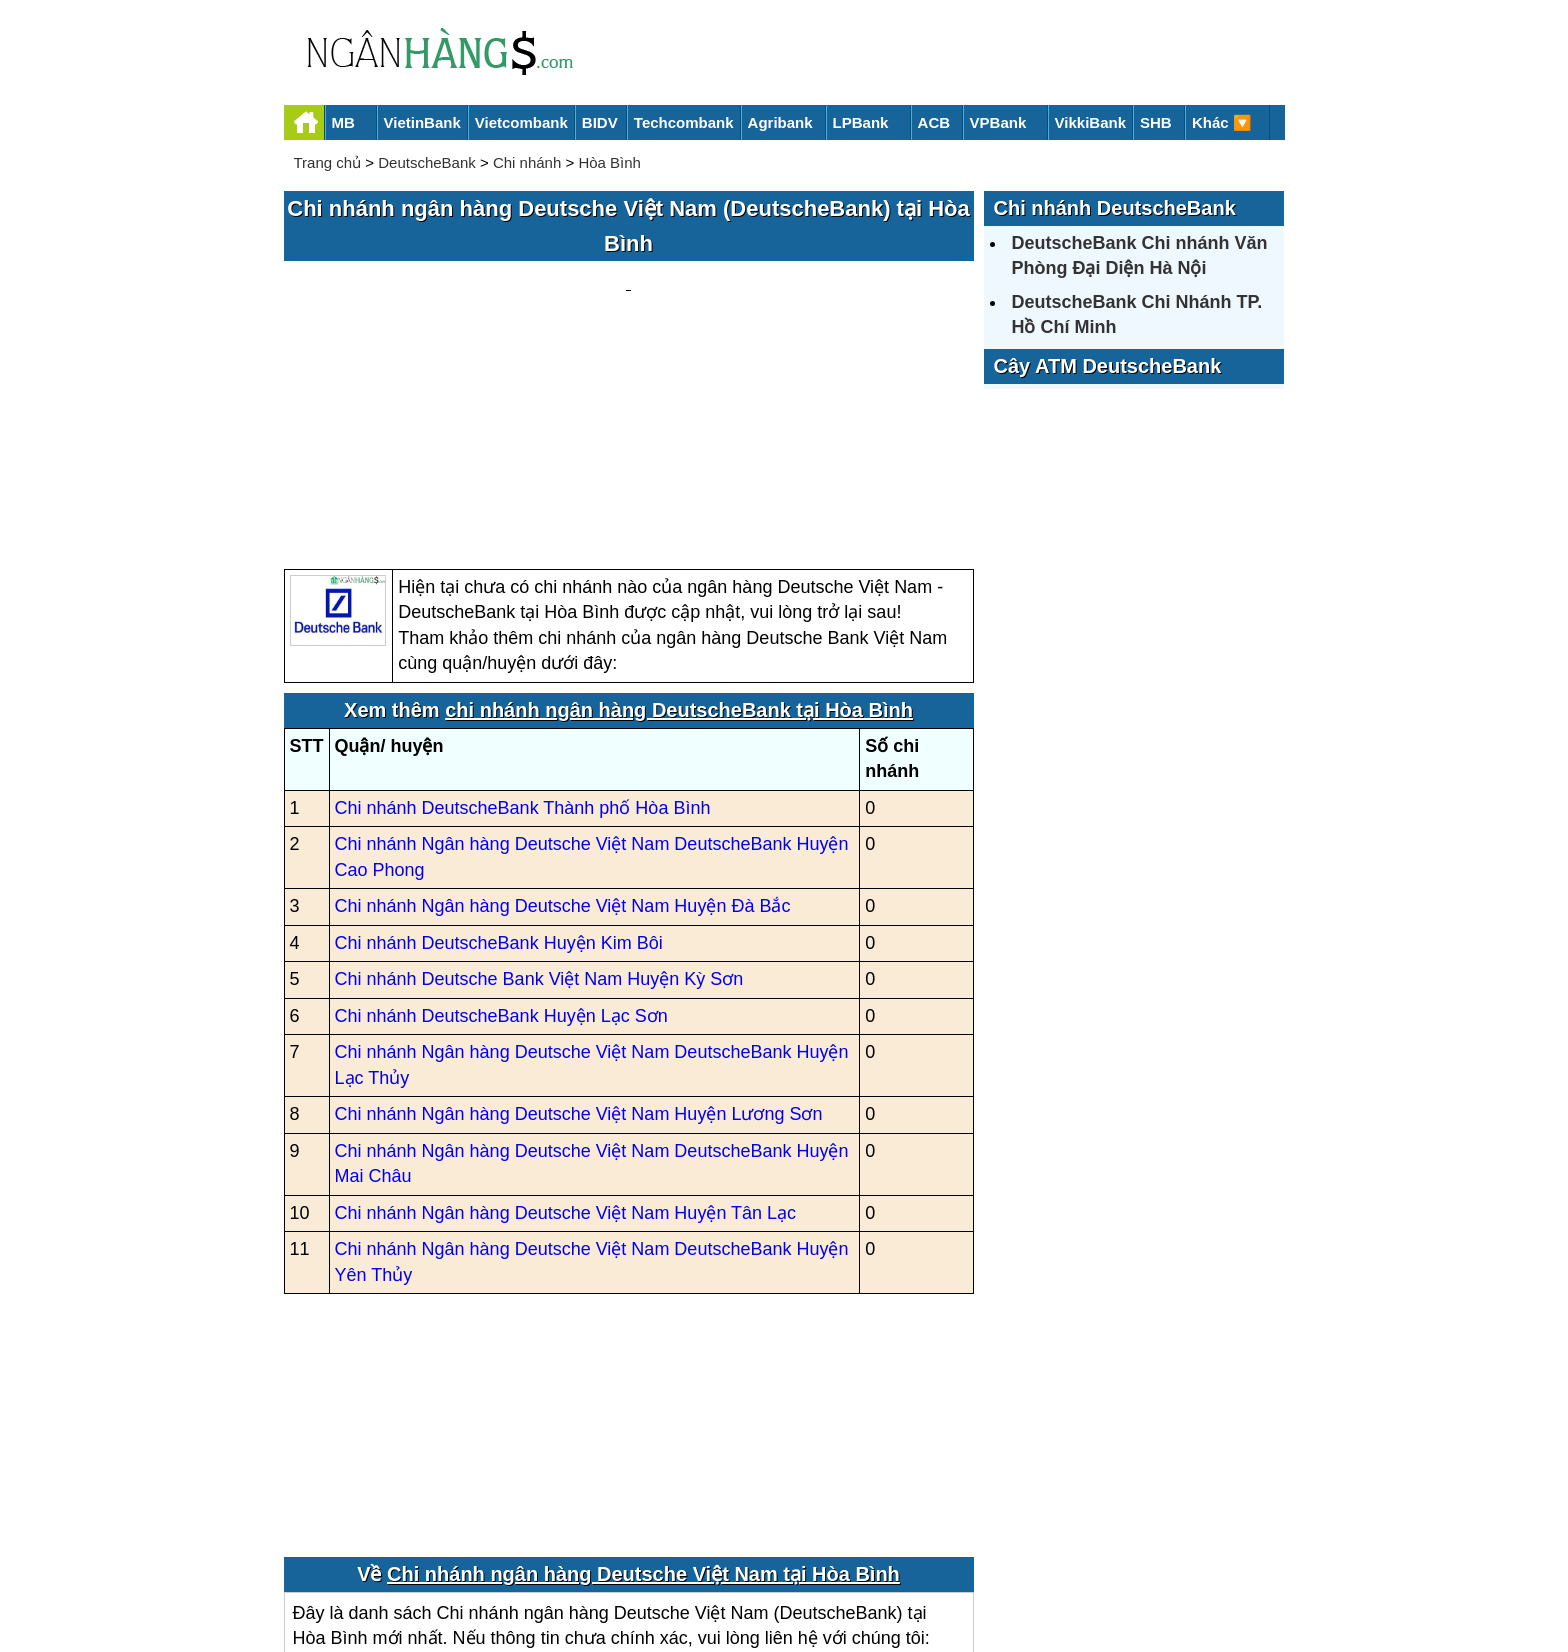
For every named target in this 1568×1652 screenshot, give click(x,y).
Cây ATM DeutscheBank (1108, 366)
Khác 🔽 (1222, 122)
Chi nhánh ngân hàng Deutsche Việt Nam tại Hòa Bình (643, 1383)
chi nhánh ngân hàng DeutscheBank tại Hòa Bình (679, 519)
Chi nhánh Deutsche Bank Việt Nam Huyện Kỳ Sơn (539, 789)
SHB (1156, 122)
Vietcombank (521, 122)
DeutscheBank (427, 162)
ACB (934, 122)
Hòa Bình (609, 162)
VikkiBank (1090, 122)
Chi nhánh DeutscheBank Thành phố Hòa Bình (523, 617)
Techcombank (684, 122)
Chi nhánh (527, 162)
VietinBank (422, 122)
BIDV (600, 122)
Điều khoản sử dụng (932, 1568)
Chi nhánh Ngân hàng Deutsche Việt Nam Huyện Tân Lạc (566, 1022)
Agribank (780, 122)
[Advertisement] (629, 321)
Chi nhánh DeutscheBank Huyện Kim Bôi (499, 752)
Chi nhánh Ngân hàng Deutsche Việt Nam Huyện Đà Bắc (563, 716)
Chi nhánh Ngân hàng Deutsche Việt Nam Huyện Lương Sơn (579, 924)
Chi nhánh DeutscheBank (1115, 208)
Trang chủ (328, 162)
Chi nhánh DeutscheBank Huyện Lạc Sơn (501, 825)
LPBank (861, 122)
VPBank (998, 122)
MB (343, 122)
